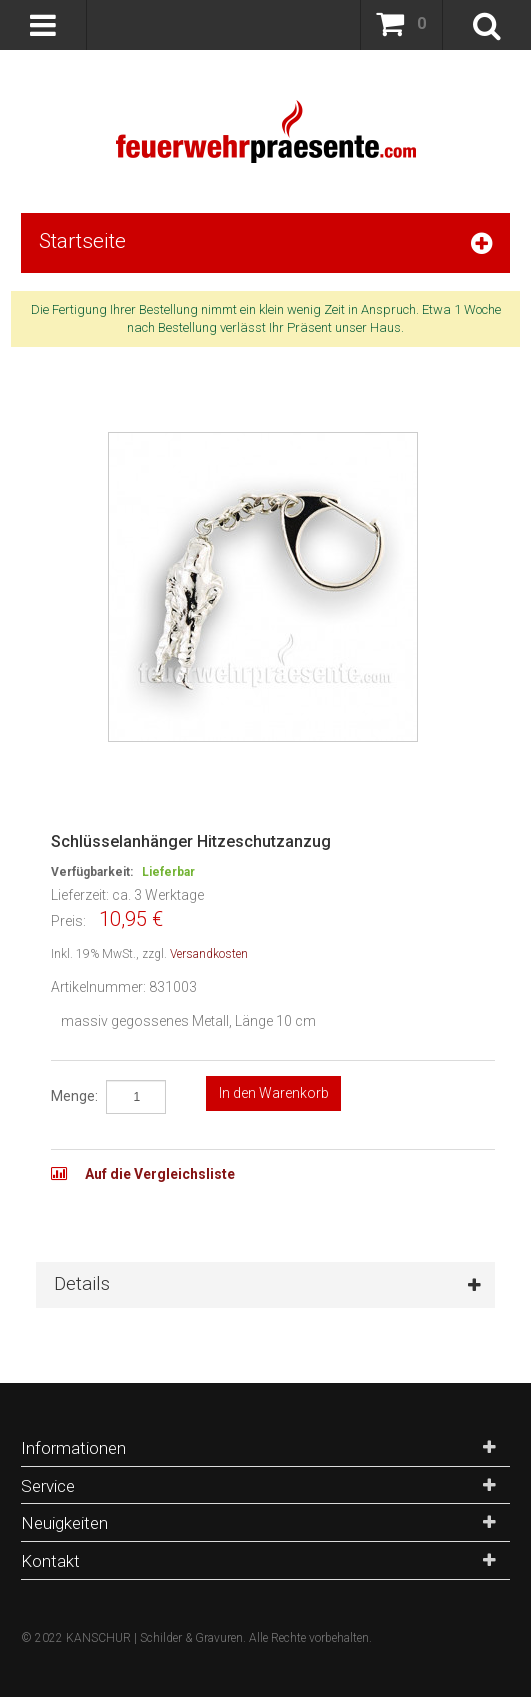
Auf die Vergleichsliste (158, 1174)
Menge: (74, 1096)
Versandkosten (209, 954)
